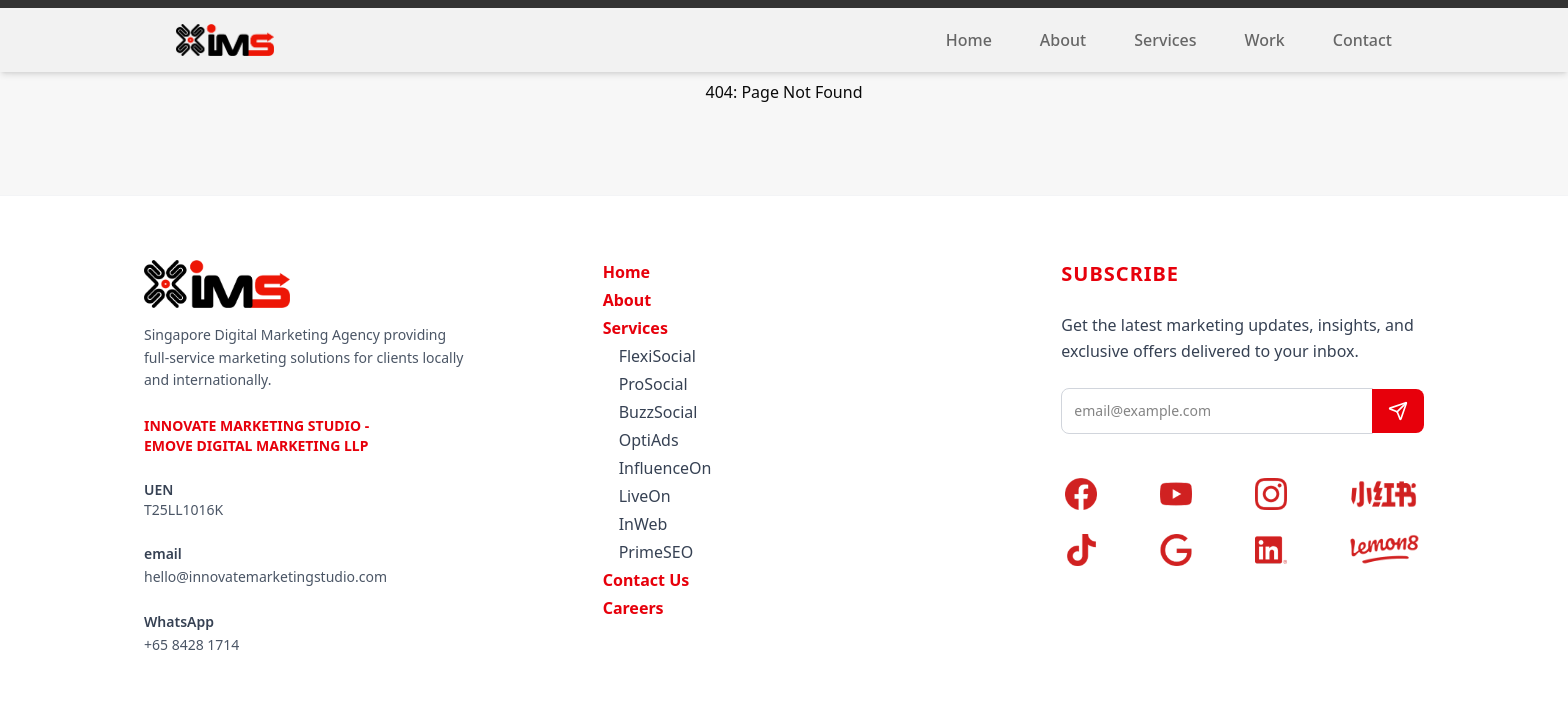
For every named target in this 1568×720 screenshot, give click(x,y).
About (1063, 40)
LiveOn (645, 496)
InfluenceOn (665, 468)
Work (1265, 40)
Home (969, 40)
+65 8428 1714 (191, 644)
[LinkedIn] (1290, 550)
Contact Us (646, 580)
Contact (1362, 40)
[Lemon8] (1384, 550)
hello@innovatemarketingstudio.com (265, 576)
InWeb (643, 524)
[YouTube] (1195, 494)
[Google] (1195, 550)
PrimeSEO (656, 552)
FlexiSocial (657, 356)
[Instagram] (1290, 494)
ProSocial (653, 384)
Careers (633, 608)
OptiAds (649, 440)
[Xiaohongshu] (1384, 494)
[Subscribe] (1398, 411)
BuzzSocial (658, 412)
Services (1165, 40)
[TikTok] (1100, 550)
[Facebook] (1100, 494)
